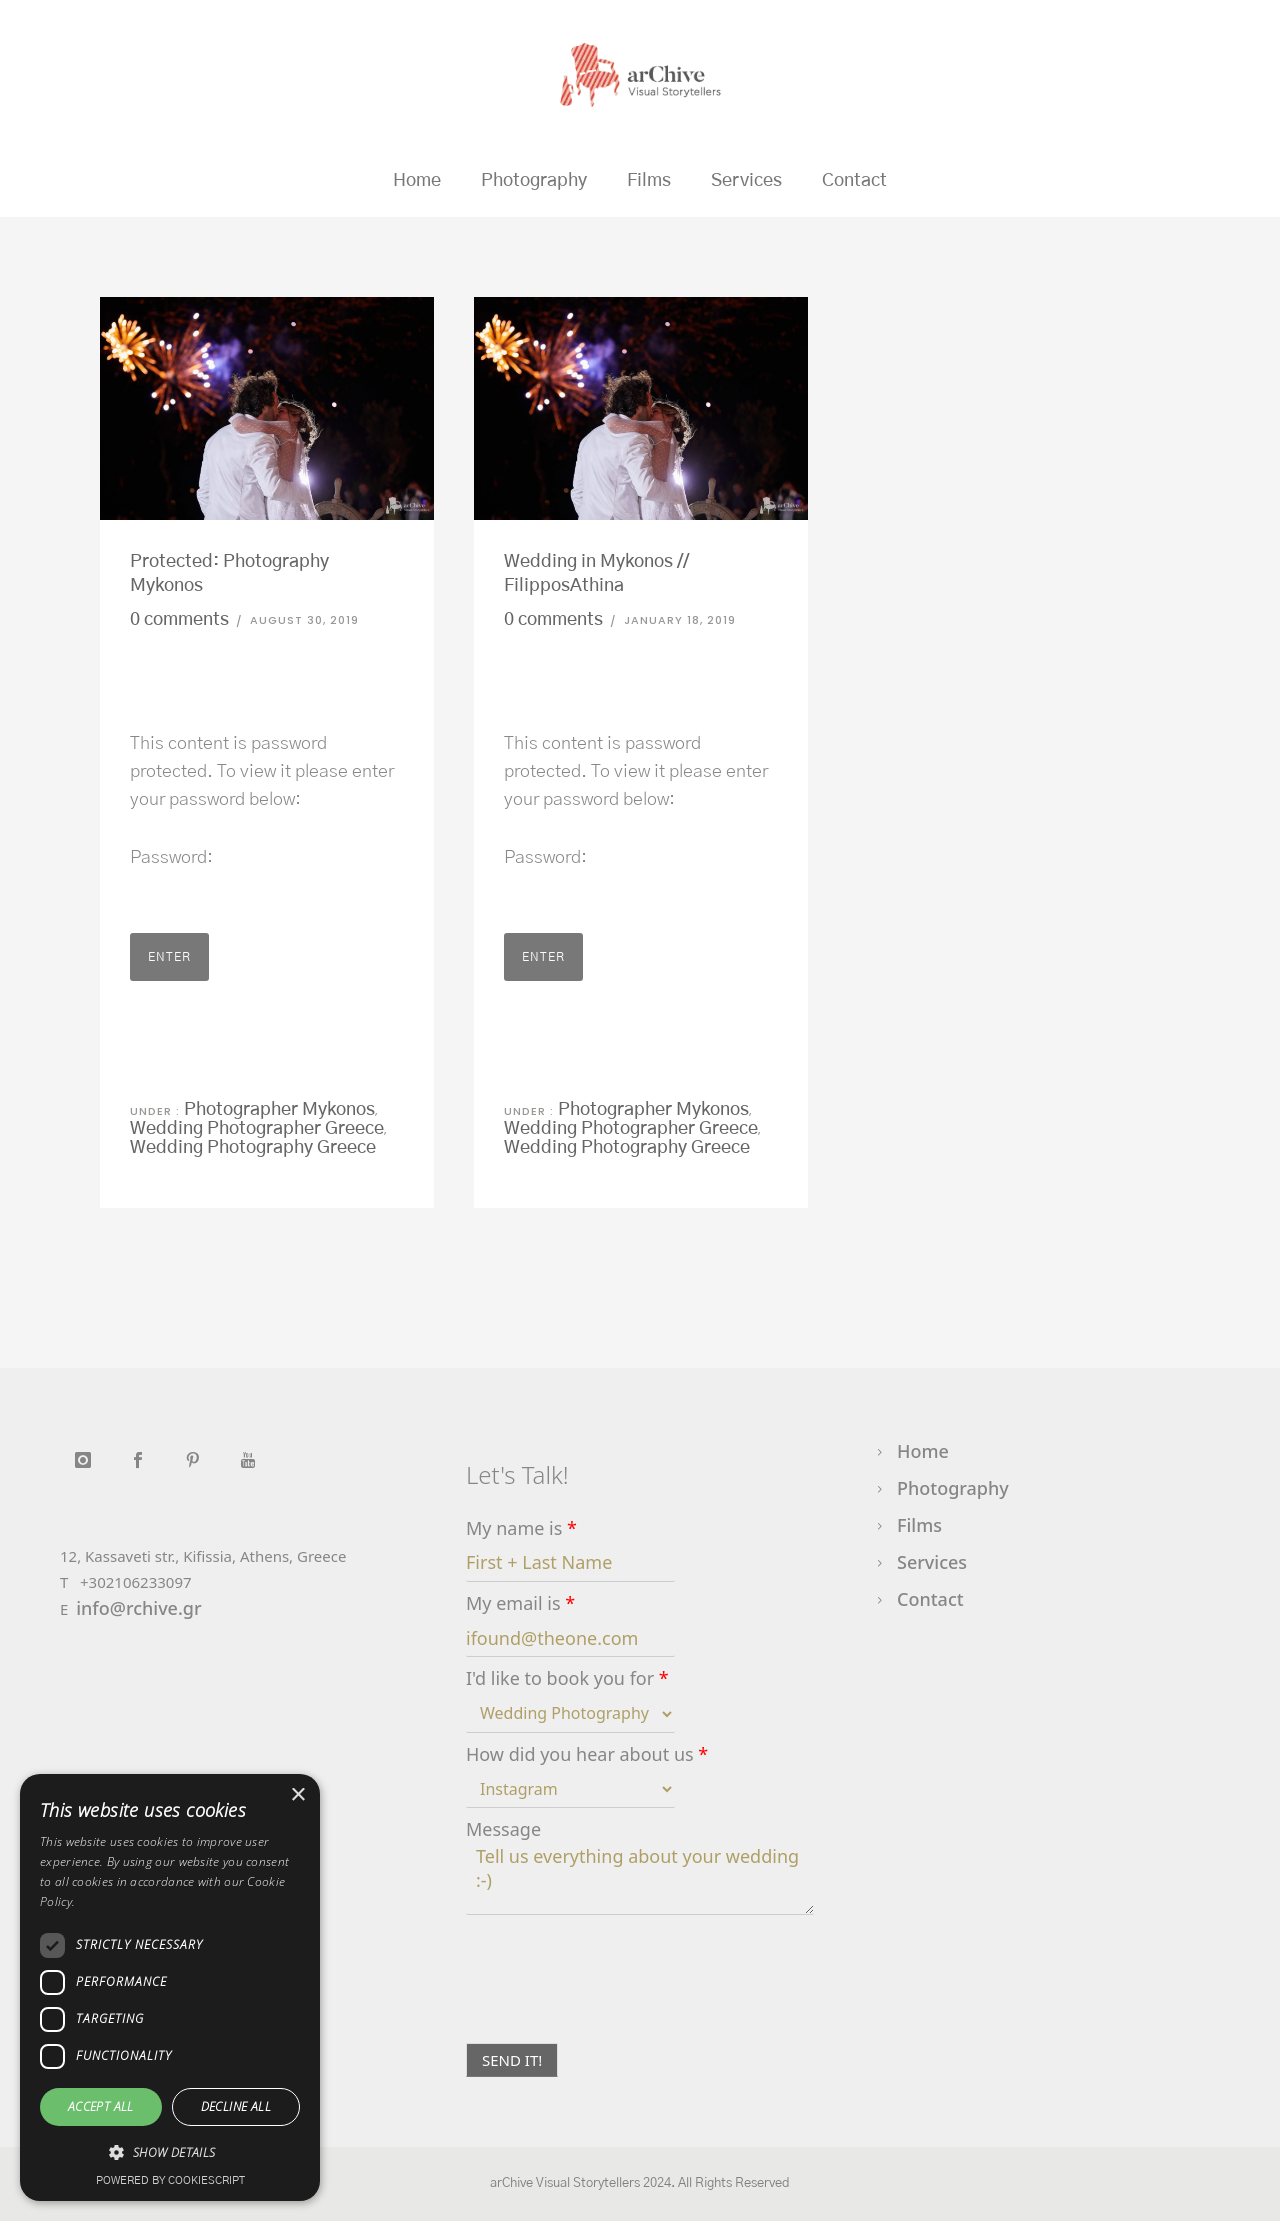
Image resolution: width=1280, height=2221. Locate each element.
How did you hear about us (587, 1754)
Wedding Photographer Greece (257, 1129)
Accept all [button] (101, 2106)
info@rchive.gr (138, 1608)
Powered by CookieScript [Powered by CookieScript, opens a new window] (170, 2180)
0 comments (179, 620)
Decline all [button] (236, 2106)
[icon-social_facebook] (142, 1460)
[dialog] (170, 1987)
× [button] (297, 1795)
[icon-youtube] (247, 1460)
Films (649, 181)
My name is (521, 1528)
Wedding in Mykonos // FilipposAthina (596, 574)
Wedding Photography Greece (253, 1148)
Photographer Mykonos (277, 1110)
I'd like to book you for (567, 1678)
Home (417, 181)
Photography (534, 181)
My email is (520, 1603)
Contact (854, 181)
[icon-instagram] (87, 1460)
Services (746, 181)
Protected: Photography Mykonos (229, 574)
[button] (170, 2153)
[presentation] (618, 2010)
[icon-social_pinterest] (197, 1460)
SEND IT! (512, 2060)
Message (503, 1829)
